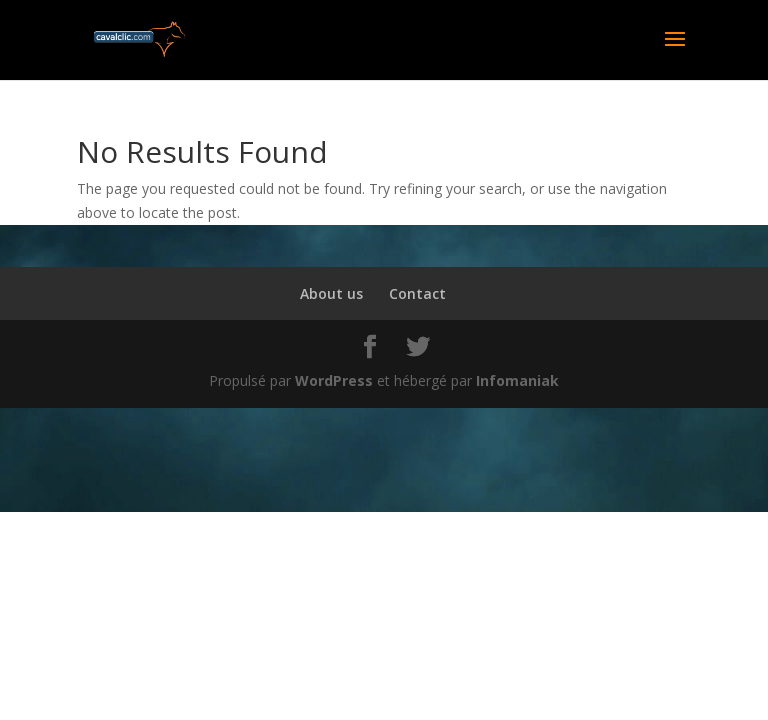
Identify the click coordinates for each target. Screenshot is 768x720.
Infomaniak (517, 380)
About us (331, 293)
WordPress (334, 380)
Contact (417, 293)
